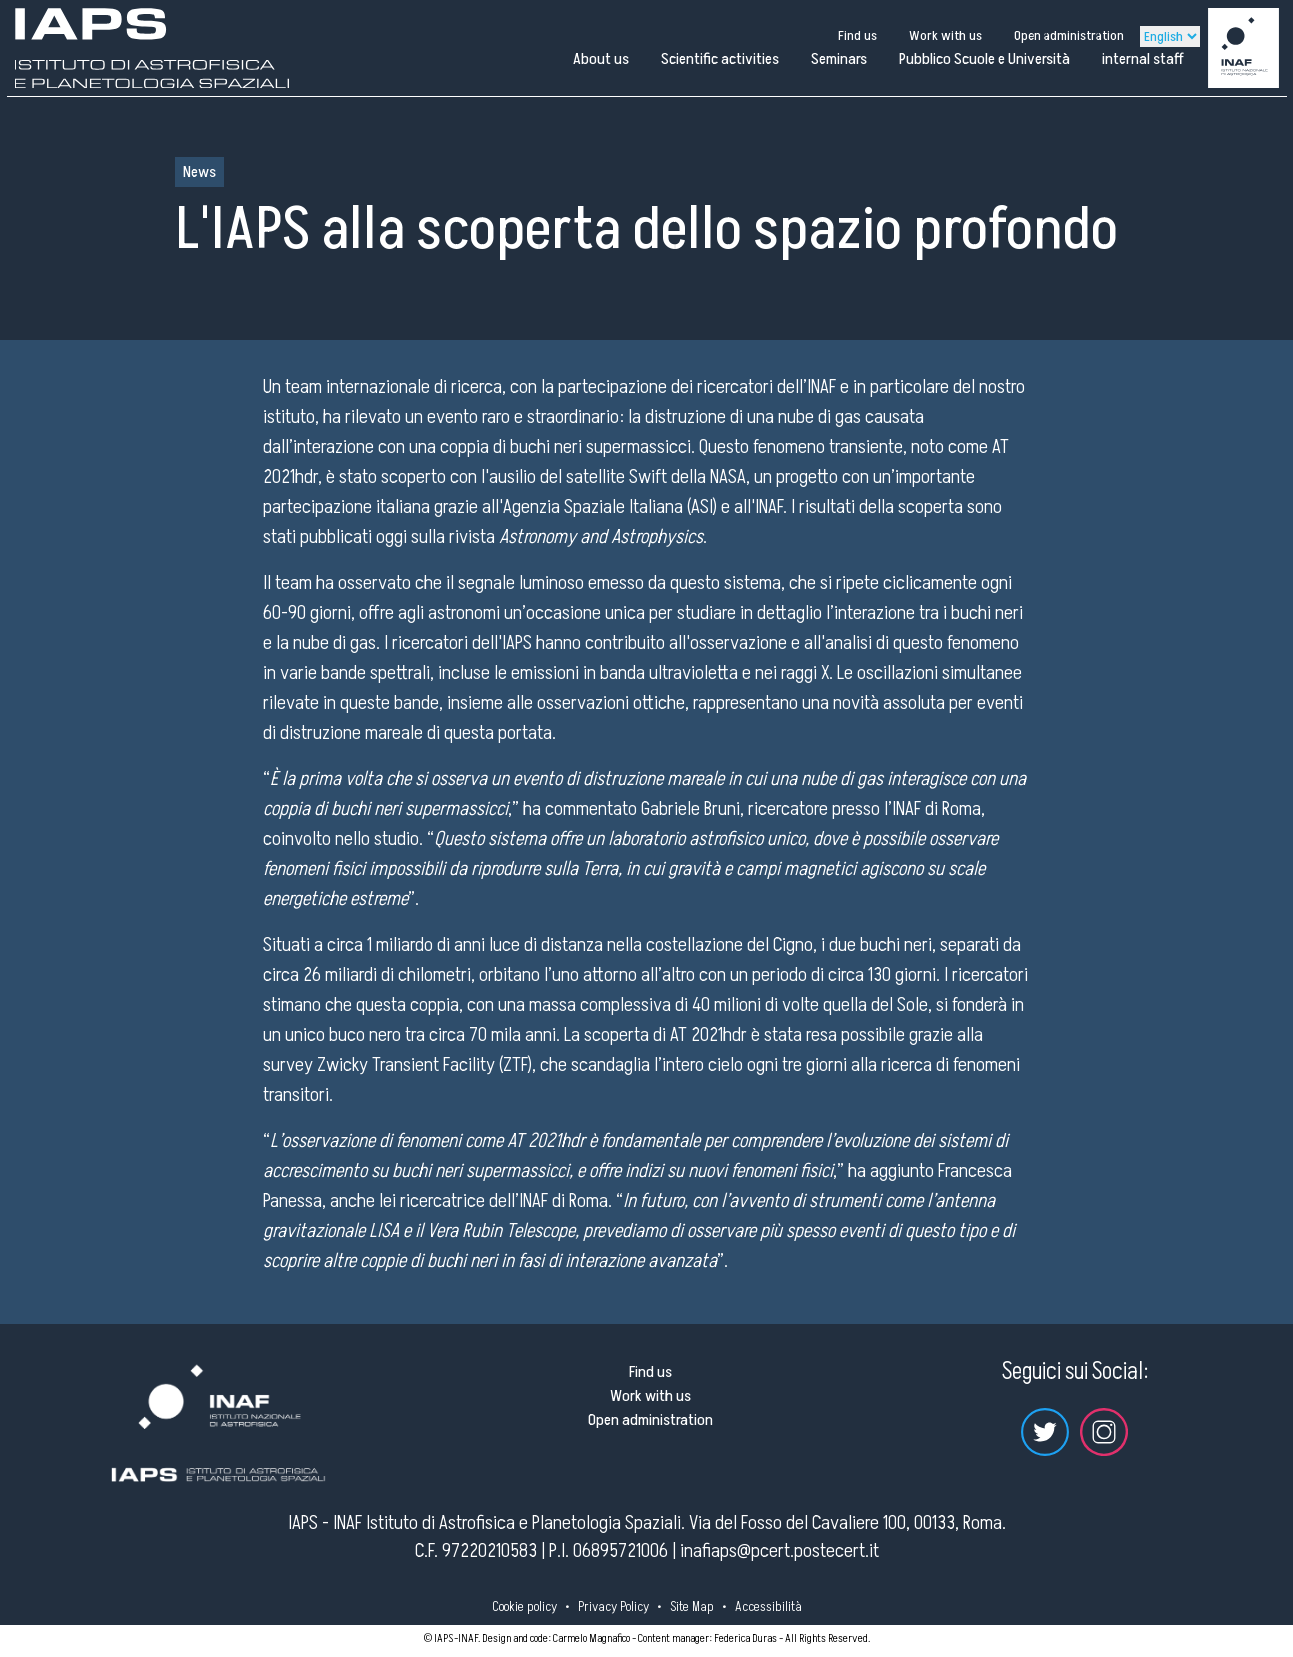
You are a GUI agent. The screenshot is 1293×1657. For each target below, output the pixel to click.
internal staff (1143, 59)
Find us (857, 35)
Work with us (945, 35)
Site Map (692, 1606)
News (199, 172)
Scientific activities (720, 59)
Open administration (1069, 35)
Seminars (839, 59)
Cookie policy (524, 1606)
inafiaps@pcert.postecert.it (779, 1551)
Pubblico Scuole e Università (984, 59)
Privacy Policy (613, 1606)
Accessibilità (768, 1606)
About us (601, 59)
